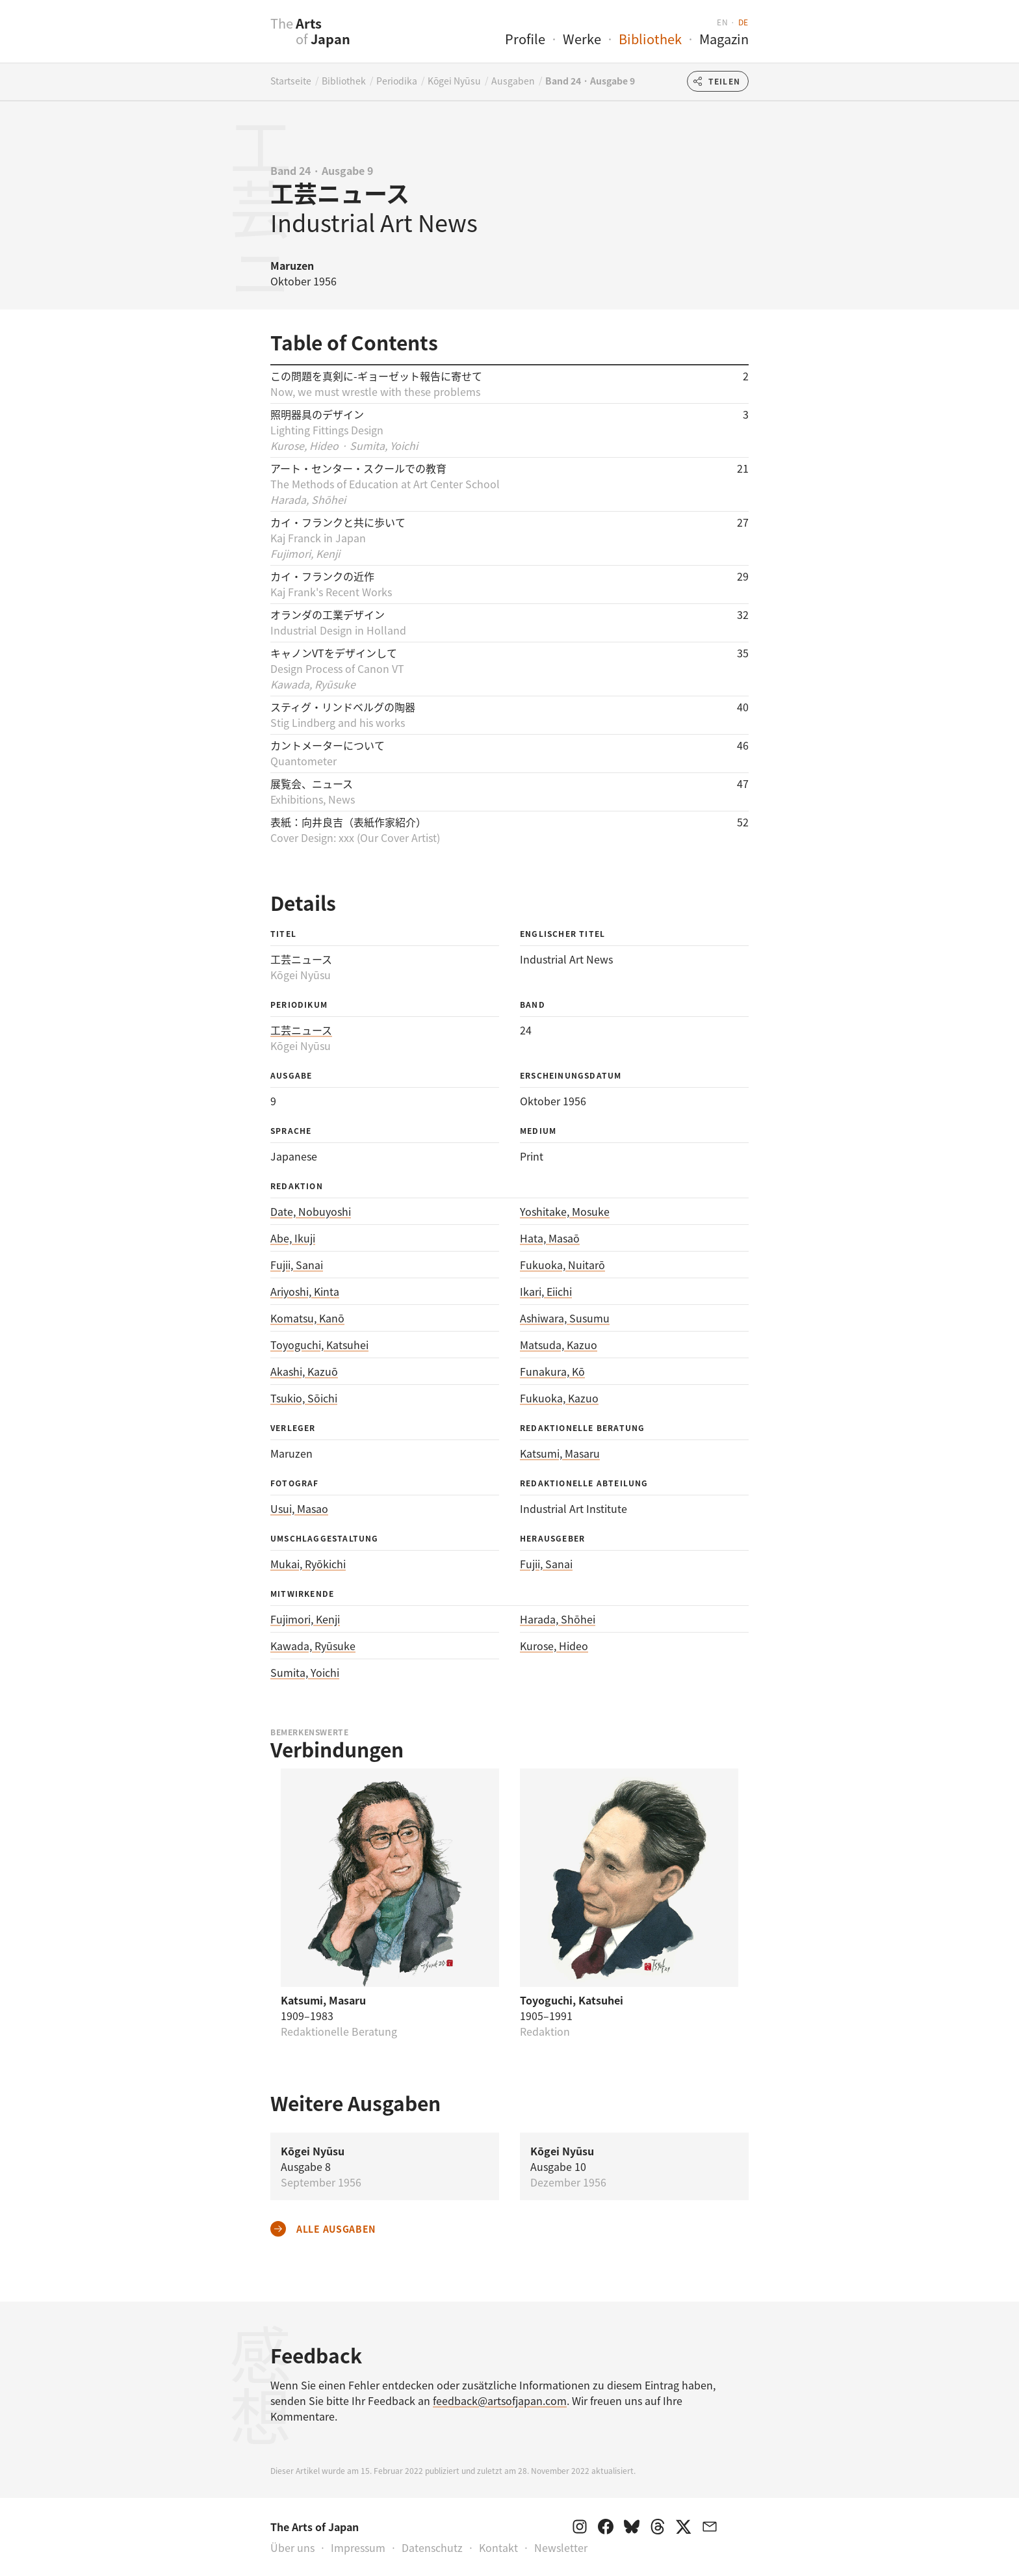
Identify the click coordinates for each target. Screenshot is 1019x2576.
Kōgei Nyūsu (454, 80)
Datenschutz (432, 2547)
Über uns (292, 2547)
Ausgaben (513, 80)
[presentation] (244, 38)
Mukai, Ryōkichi (308, 1563)
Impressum (358, 2547)
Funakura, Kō (552, 1371)
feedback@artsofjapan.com (500, 2400)
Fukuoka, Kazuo (559, 1398)
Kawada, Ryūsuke (312, 1645)
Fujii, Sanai (296, 1264)
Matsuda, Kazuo (558, 1344)
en (722, 21)
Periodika (396, 80)
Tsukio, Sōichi (303, 1398)
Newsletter (560, 2547)
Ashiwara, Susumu (565, 1318)
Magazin (724, 38)
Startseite (290, 80)
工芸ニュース (301, 1030)
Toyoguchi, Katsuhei (319, 1344)
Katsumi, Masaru (560, 1453)
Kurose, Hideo (554, 1645)
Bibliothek (650, 38)
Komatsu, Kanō (307, 1318)
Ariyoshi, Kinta (304, 1291)
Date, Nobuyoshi (310, 1211)
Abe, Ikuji (292, 1238)
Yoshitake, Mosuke (565, 1211)
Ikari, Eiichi (546, 1291)
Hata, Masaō (550, 1238)
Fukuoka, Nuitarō (562, 1264)
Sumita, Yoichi (304, 1672)
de (743, 21)
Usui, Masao (299, 1508)
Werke (582, 38)
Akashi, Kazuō (304, 1371)
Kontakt (498, 2547)
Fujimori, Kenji (305, 1619)
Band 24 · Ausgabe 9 (590, 80)
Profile (525, 38)
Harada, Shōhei (557, 1619)
